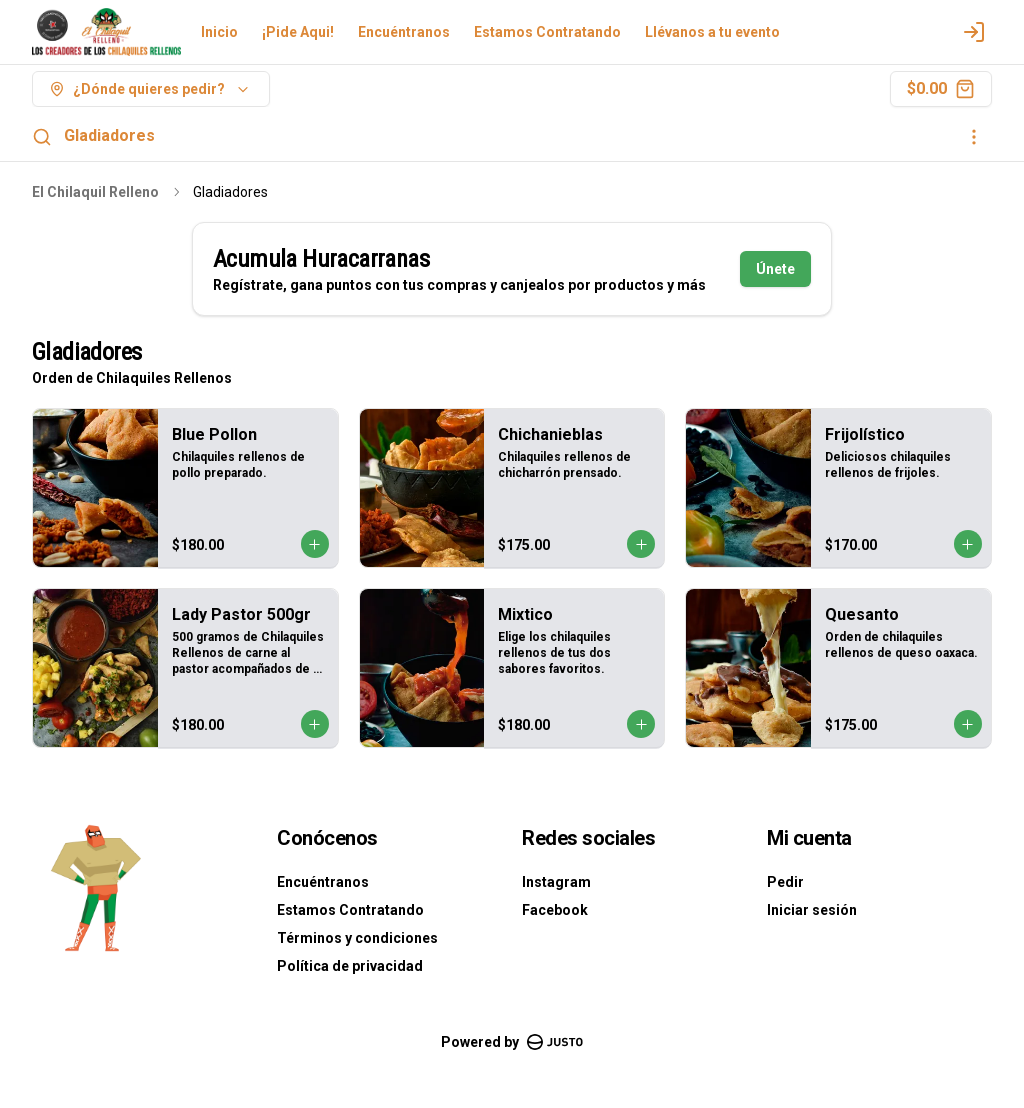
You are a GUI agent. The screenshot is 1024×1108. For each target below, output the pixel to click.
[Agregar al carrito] (315, 544)
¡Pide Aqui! (298, 32)
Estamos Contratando (547, 32)
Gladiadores (109, 135)
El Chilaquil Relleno (95, 192)
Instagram (556, 882)
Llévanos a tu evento (712, 32)
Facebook (555, 910)
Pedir (785, 882)
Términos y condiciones (357, 938)
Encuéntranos (404, 32)
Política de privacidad (350, 966)
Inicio (219, 32)
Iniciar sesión (812, 910)
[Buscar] (42, 137)
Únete (775, 269)
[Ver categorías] (974, 137)
